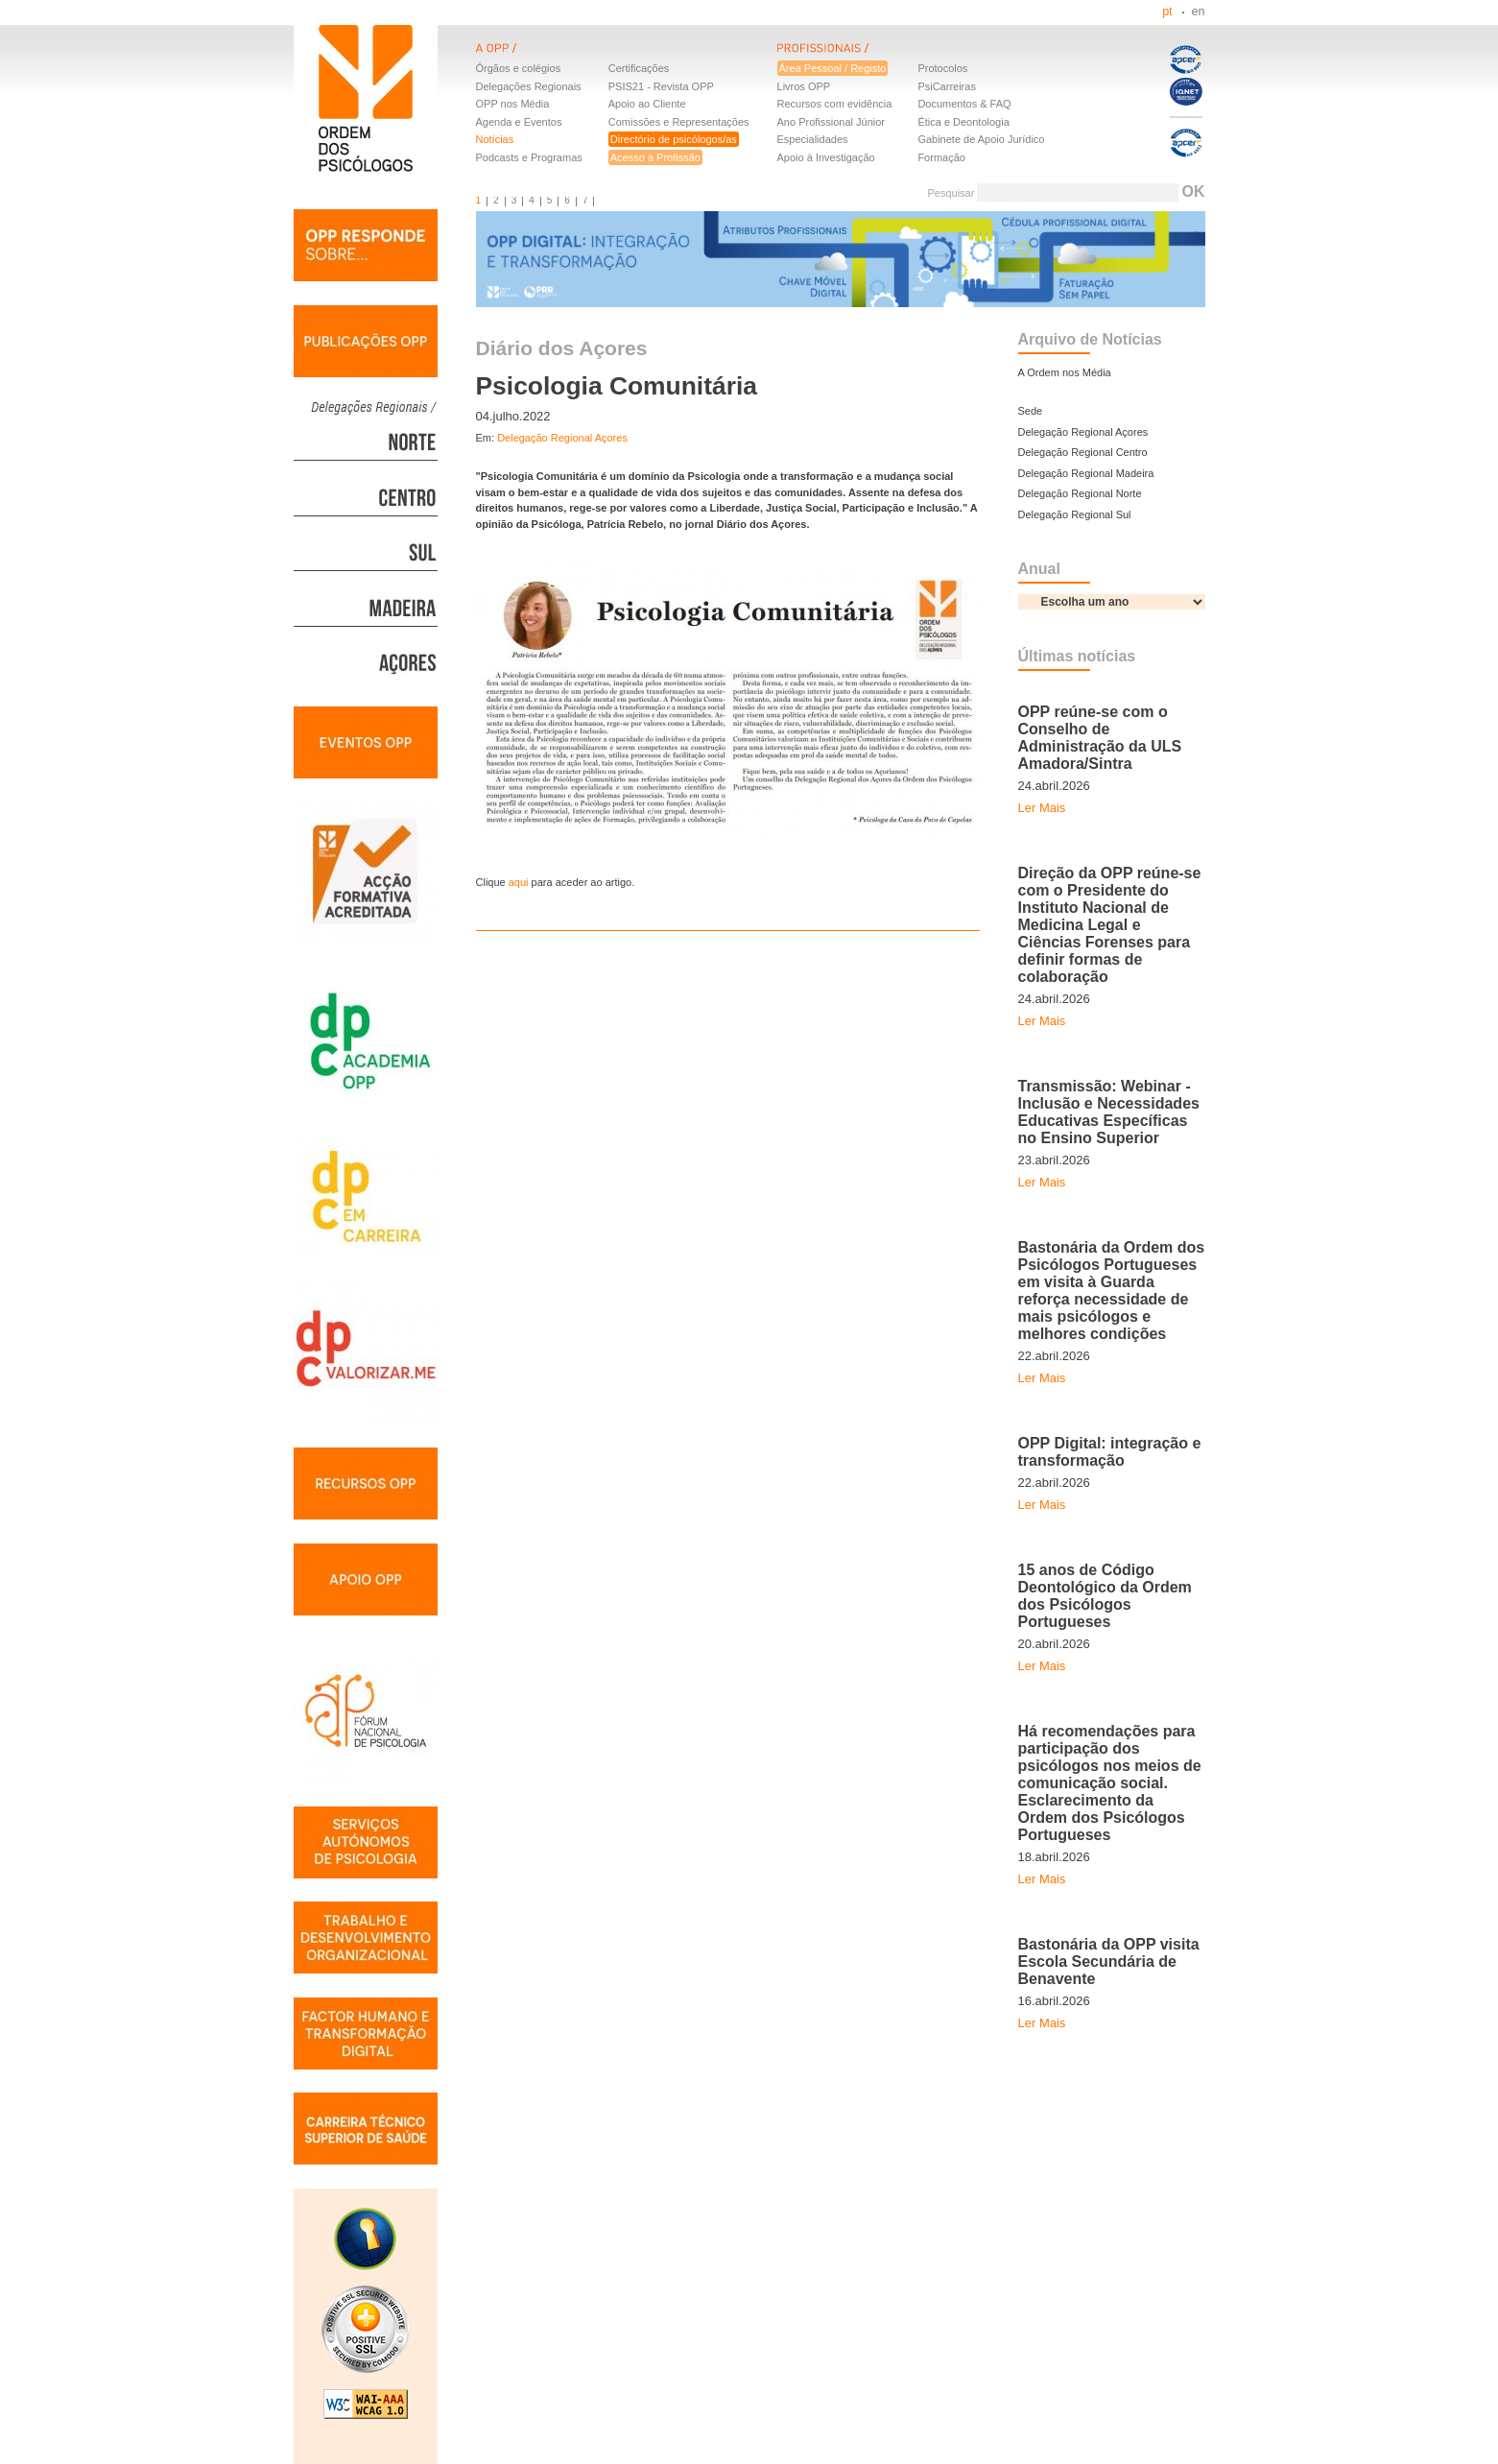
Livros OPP (804, 86)
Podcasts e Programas (529, 157)
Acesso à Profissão (655, 157)
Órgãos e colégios (518, 68)
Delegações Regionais (529, 86)
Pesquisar (950, 193)
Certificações (639, 68)
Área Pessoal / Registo (833, 68)
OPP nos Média (513, 103)
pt (1167, 11)
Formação (941, 157)
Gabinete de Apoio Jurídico (980, 139)
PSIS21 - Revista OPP (661, 86)
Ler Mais (1042, 808)
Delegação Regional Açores (562, 437)
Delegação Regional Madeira (1086, 473)
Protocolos (942, 68)
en (1198, 11)
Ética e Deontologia (963, 122)
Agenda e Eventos (519, 122)
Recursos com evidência (834, 103)
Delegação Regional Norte (1080, 493)
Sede (1030, 411)
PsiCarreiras (946, 86)
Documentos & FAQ (964, 103)
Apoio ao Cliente (647, 103)
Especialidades (812, 139)
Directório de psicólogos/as (673, 139)
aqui (519, 882)
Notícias (495, 139)
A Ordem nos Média (1064, 372)
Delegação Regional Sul (1074, 514)
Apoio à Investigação (826, 157)
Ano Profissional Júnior (831, 122)
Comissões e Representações (678, 122)
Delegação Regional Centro (1083, 452)
